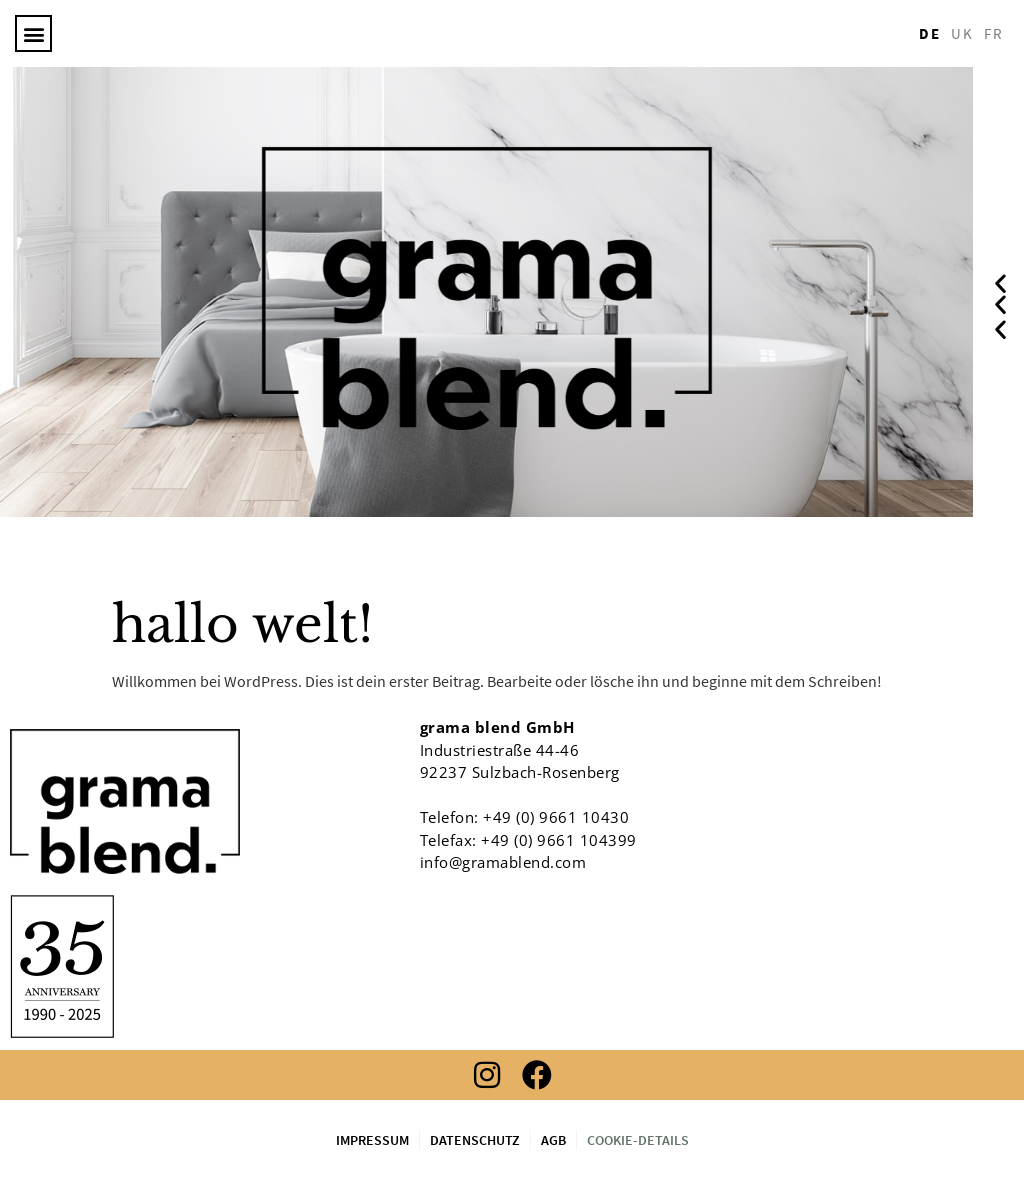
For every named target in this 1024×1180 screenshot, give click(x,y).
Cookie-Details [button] (638, 1140)
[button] (33, 33)
